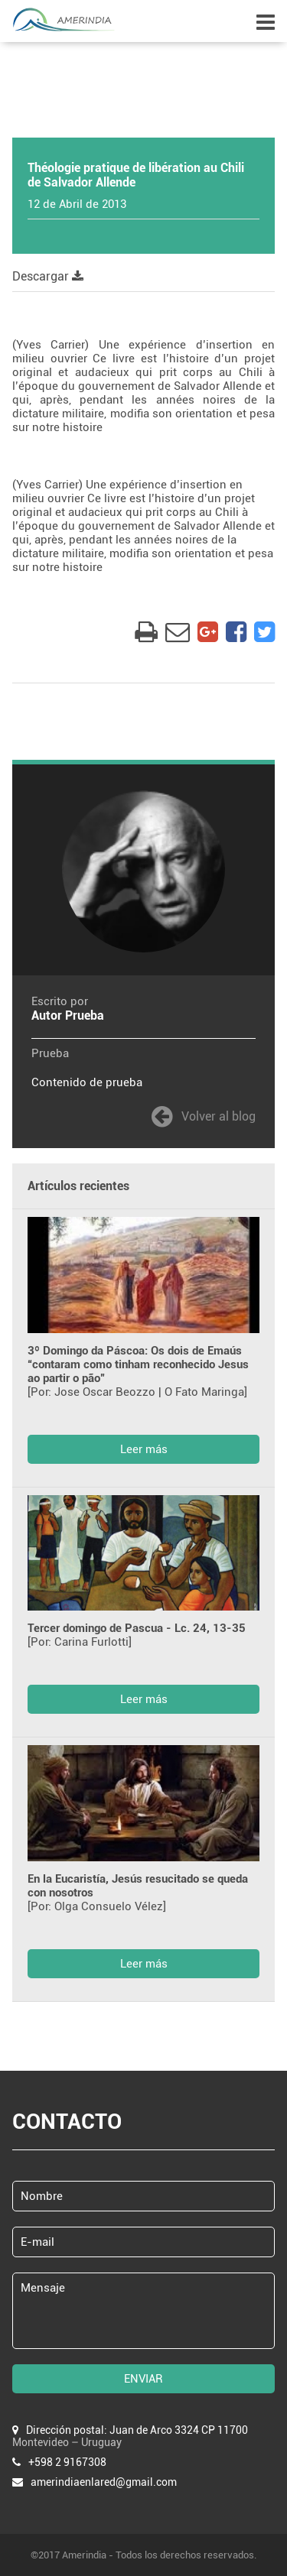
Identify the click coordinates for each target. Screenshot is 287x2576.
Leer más (144, 1449)
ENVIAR (143, 2379)
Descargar (47, 276)
